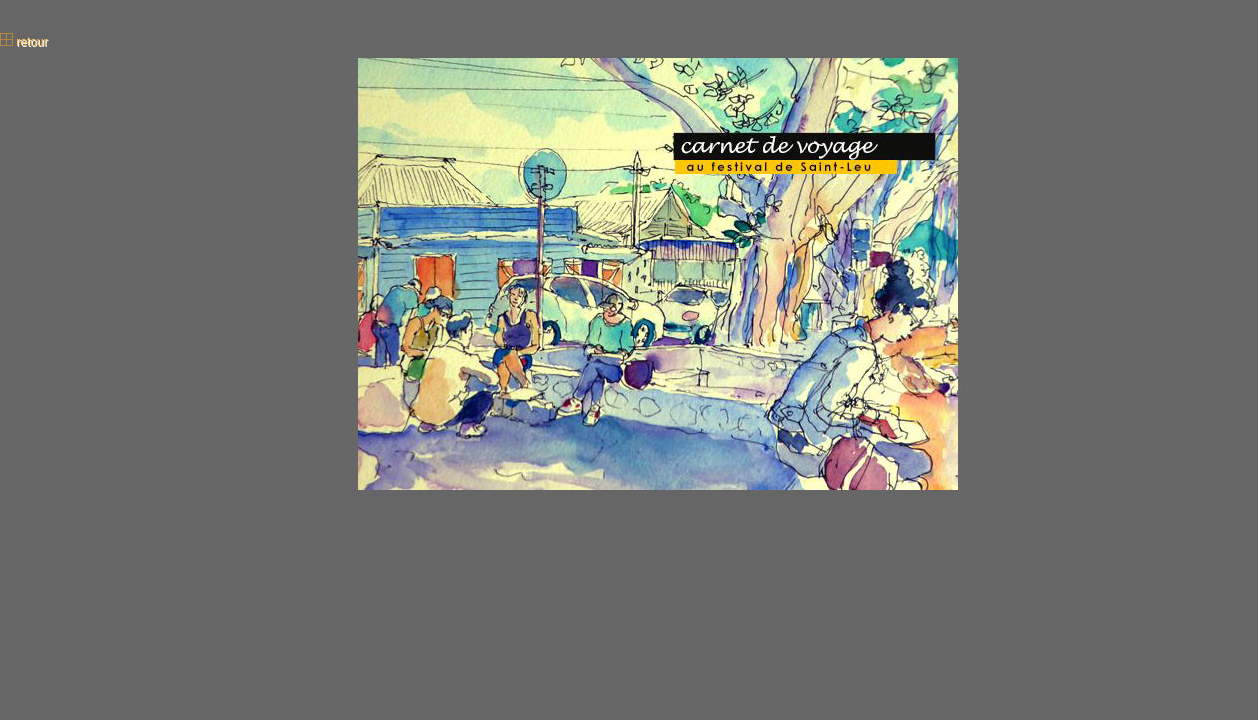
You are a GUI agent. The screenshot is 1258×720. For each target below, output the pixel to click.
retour (24, 42)
